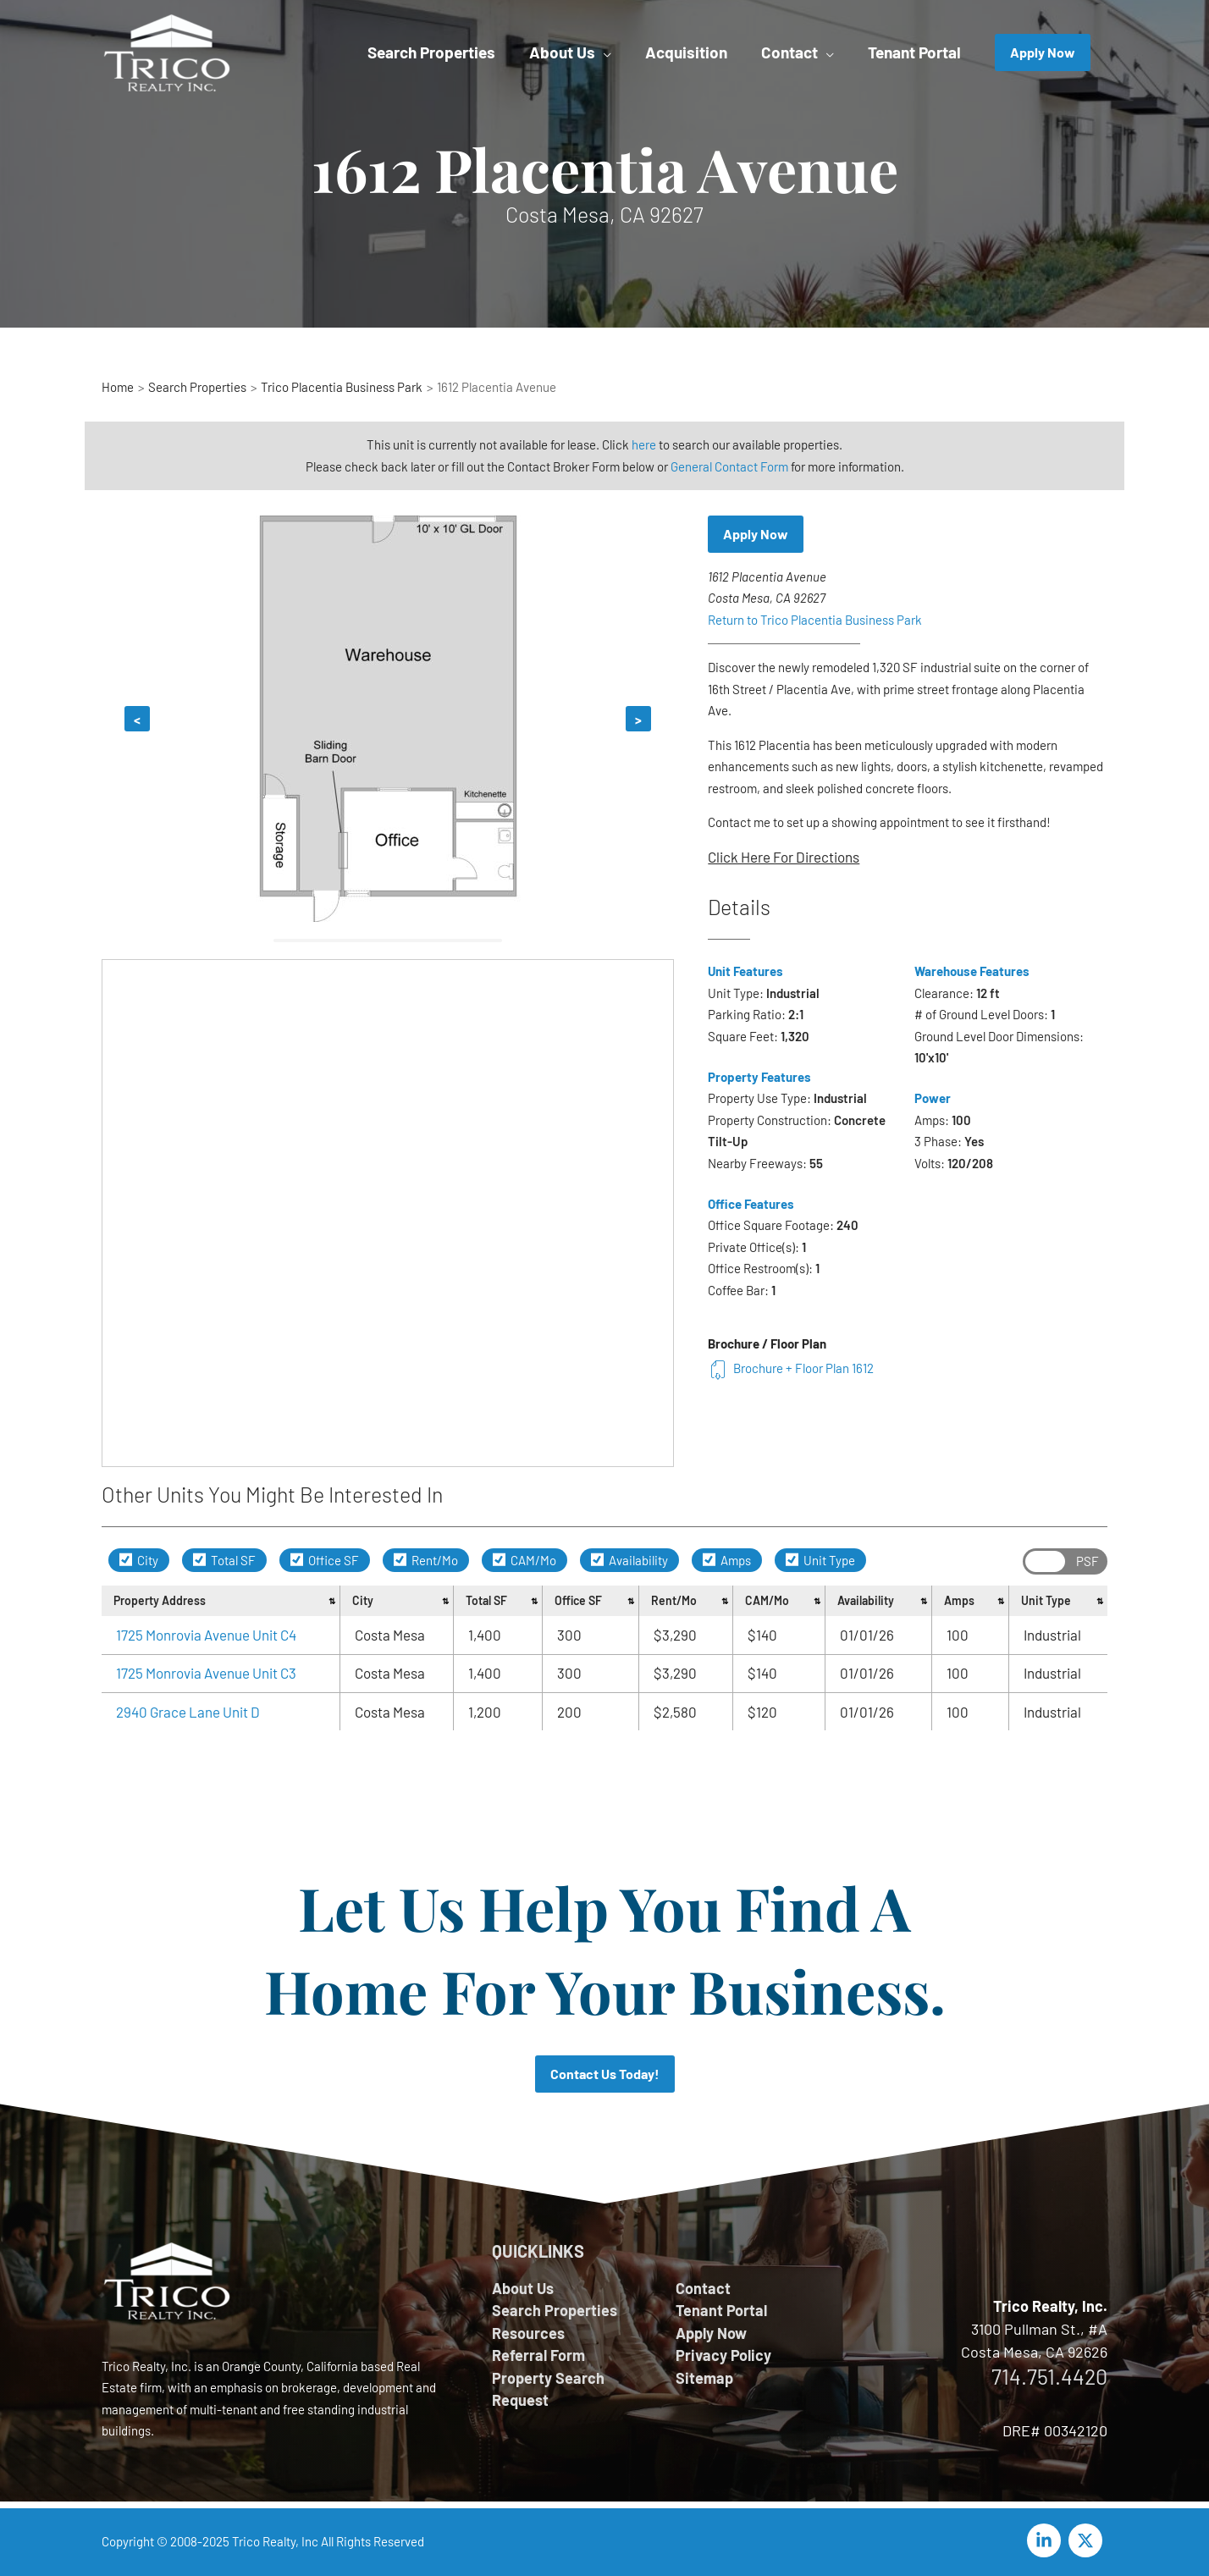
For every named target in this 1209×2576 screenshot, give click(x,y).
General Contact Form (729, 466)
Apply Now (755, 534)
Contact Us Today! (605, 2074)
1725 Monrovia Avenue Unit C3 (206, 1672)
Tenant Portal (721, 2310)
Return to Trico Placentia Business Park (815, 619)
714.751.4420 (1049, 2376)
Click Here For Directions (783, 856)
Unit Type (820, 1560)
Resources (528, 2333)
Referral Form (538, 2355)
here (644, 444)
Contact (703, 2288)
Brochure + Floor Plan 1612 (791, 1368)
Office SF (324, 1560)
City (138, 1560)
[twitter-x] (1087, 2540)
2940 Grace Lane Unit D (188, 1711)
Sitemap (704, 2378)
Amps (727, 1560)
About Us (523, 2288)
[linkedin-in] (1046, 2540)
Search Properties (554, 2310)
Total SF (224, 1560)
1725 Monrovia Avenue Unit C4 (206, 1634)
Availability (629, 1560)
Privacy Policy (723, 2355)
